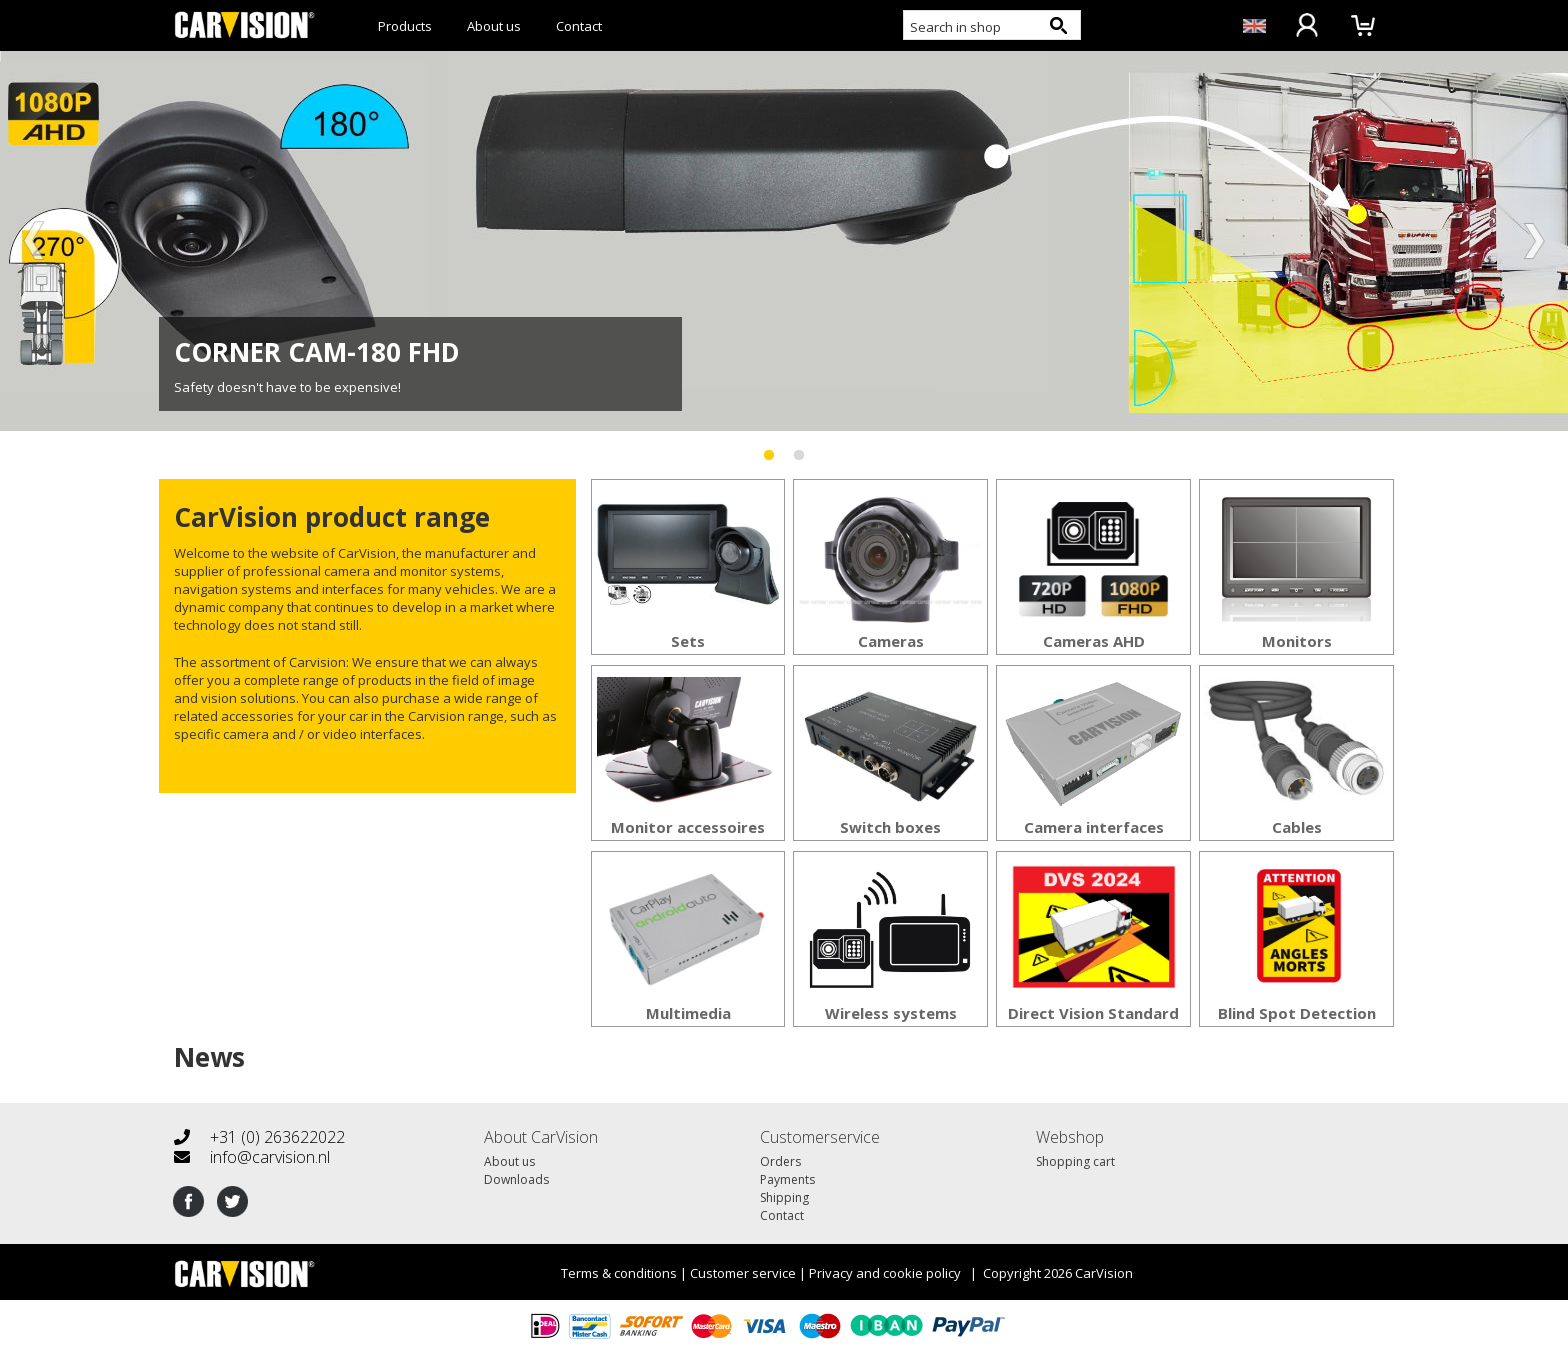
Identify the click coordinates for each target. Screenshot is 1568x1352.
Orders (780, 1161)
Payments (787, 1179)
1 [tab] (769, 446)
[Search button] (1058, 25)
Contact (579, 26)
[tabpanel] (784, 241)
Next (1533, 241)
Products (405, 26)
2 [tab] (799, 446)
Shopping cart (1075, 1161)
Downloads (516, 1179)
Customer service (743, 1273)
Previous (35, 241)
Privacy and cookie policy (885, 1273)
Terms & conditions (619, 1273)
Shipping (784, 1197)
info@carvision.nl (252, 1157)
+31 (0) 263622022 (259, 1137)
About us (494, 26)
